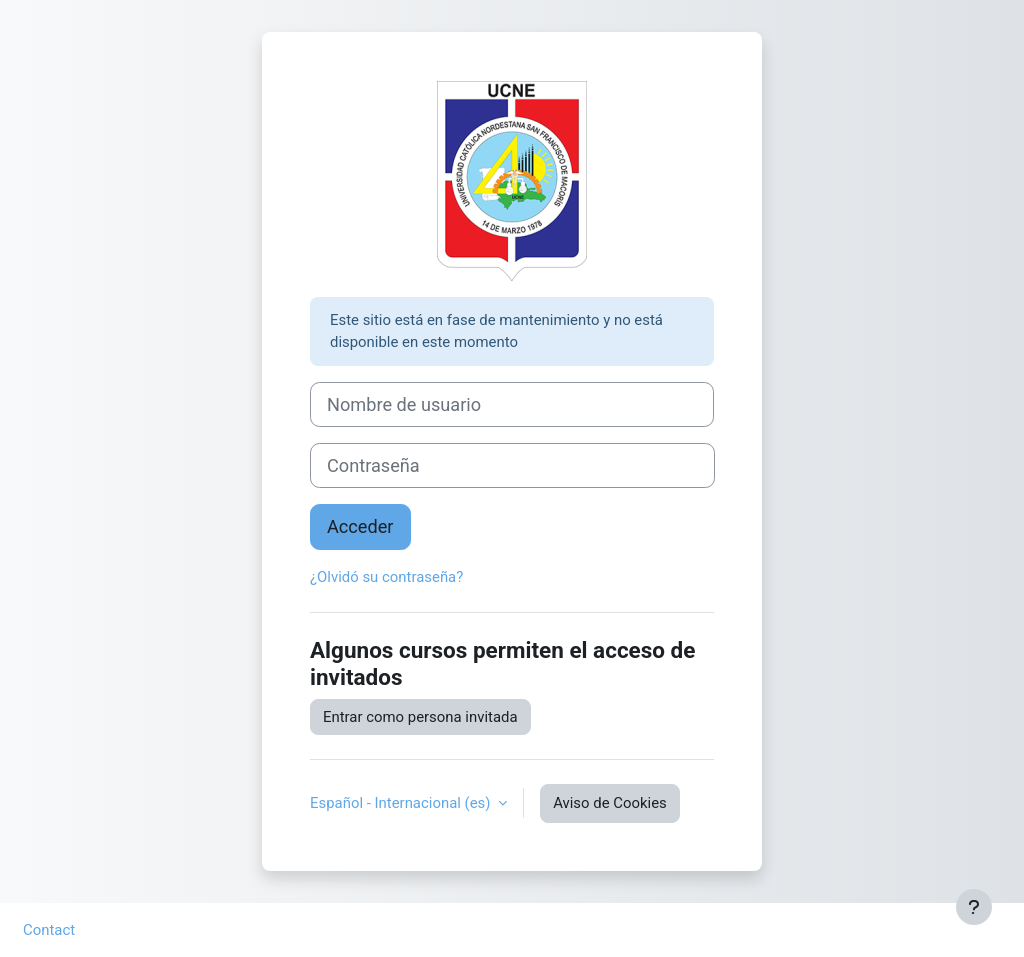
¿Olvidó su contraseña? (386, 577)
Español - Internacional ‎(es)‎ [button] (402, 803)
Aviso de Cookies (610, 803)
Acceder (360, 526)
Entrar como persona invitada (420, 717)
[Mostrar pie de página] (974, 907)
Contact (49, 930)
